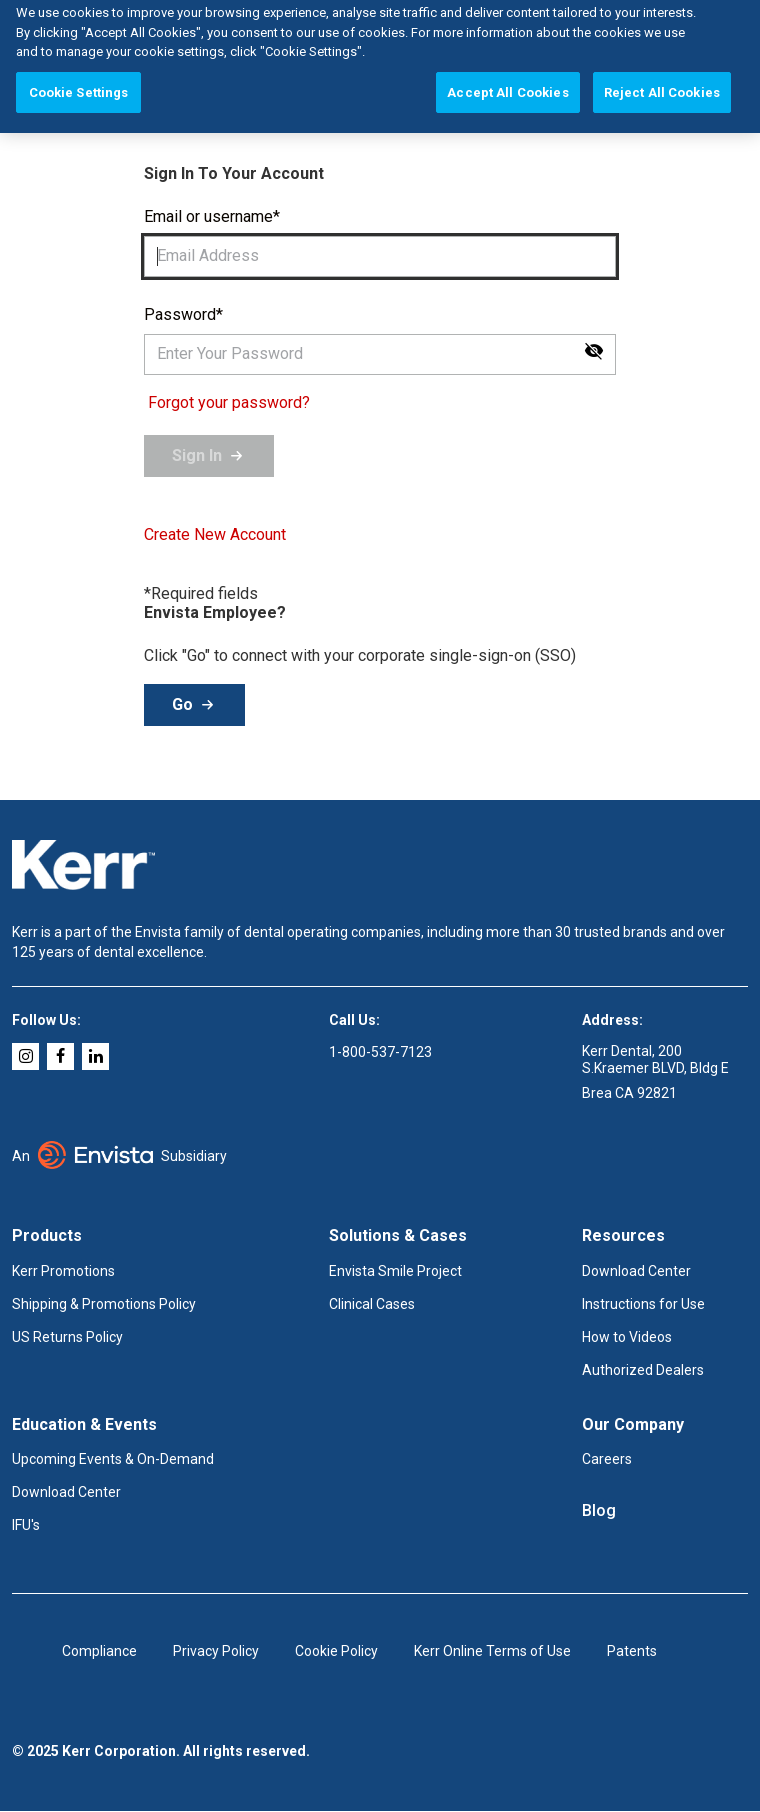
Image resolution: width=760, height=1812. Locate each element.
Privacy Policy (216, 1651)
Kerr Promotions (63, 1271)
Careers (607, 1459)
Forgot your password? (229, 402)
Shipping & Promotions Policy (104, 1304)
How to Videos (627, 1337)
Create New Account (215, 535)
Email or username (208, 216)
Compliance (99, 1651)
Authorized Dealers (643, 1370)
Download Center (636, 1271)
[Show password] (594, 351)
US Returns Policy (67, 1337)
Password (180, 314)
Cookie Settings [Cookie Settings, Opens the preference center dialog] (79, 76)
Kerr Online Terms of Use (492, 1651)
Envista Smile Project (395, 1271)
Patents (632, 1651)
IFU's (26, 1525)
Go (182, 704)
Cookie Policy (336, 1651)
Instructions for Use (643, 1304)
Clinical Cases (372, 1304)
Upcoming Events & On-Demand (113, 1459)
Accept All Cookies (507, 76)
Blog (599, 1510)
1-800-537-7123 (380, 1052)
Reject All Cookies (662, 76)
